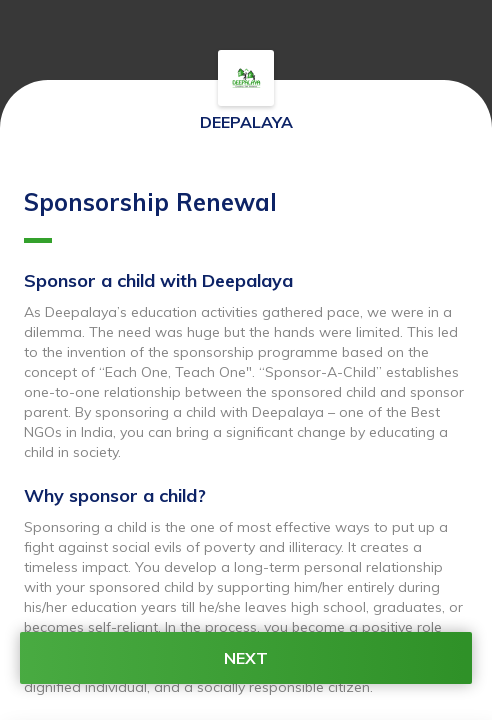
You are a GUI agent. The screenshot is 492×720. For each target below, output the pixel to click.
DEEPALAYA (246, 122)
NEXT (246, 658)
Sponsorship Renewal (150, 215)
